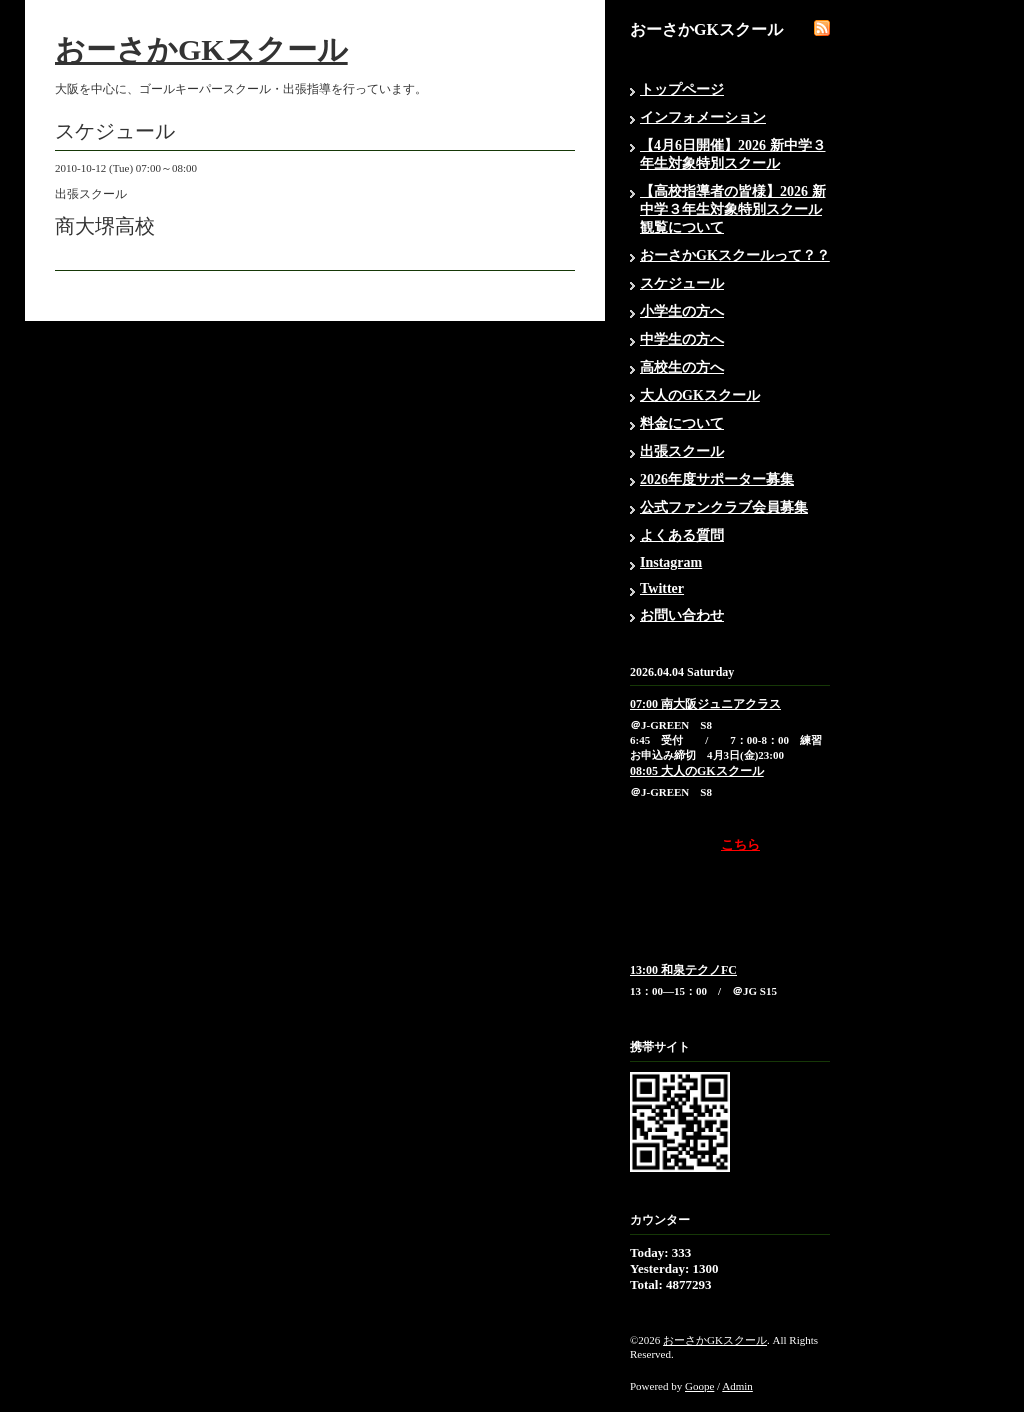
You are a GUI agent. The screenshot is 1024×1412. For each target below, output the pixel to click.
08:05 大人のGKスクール (697, 771)
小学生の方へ (682, 311)
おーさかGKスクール (201, 49)
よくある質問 (682, 535)
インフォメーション (703, 117)
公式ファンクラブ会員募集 (724, 507)
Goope (699, 1386)
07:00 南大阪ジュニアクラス (705, 704)
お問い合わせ (682, 615)
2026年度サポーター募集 (717, 479)
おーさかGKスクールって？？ (735, 255)
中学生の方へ (682, 339)
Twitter (662, 588)
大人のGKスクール (700, 395)
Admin (737, 1386)
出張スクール (682, 451)
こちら (740, 844)
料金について (682, 423)
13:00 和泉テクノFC (683, 970)
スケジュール (682, 283)
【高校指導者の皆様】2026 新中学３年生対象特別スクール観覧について (733, 209)
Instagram (671, 562)
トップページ (682, 89)
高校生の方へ (682, 367)
